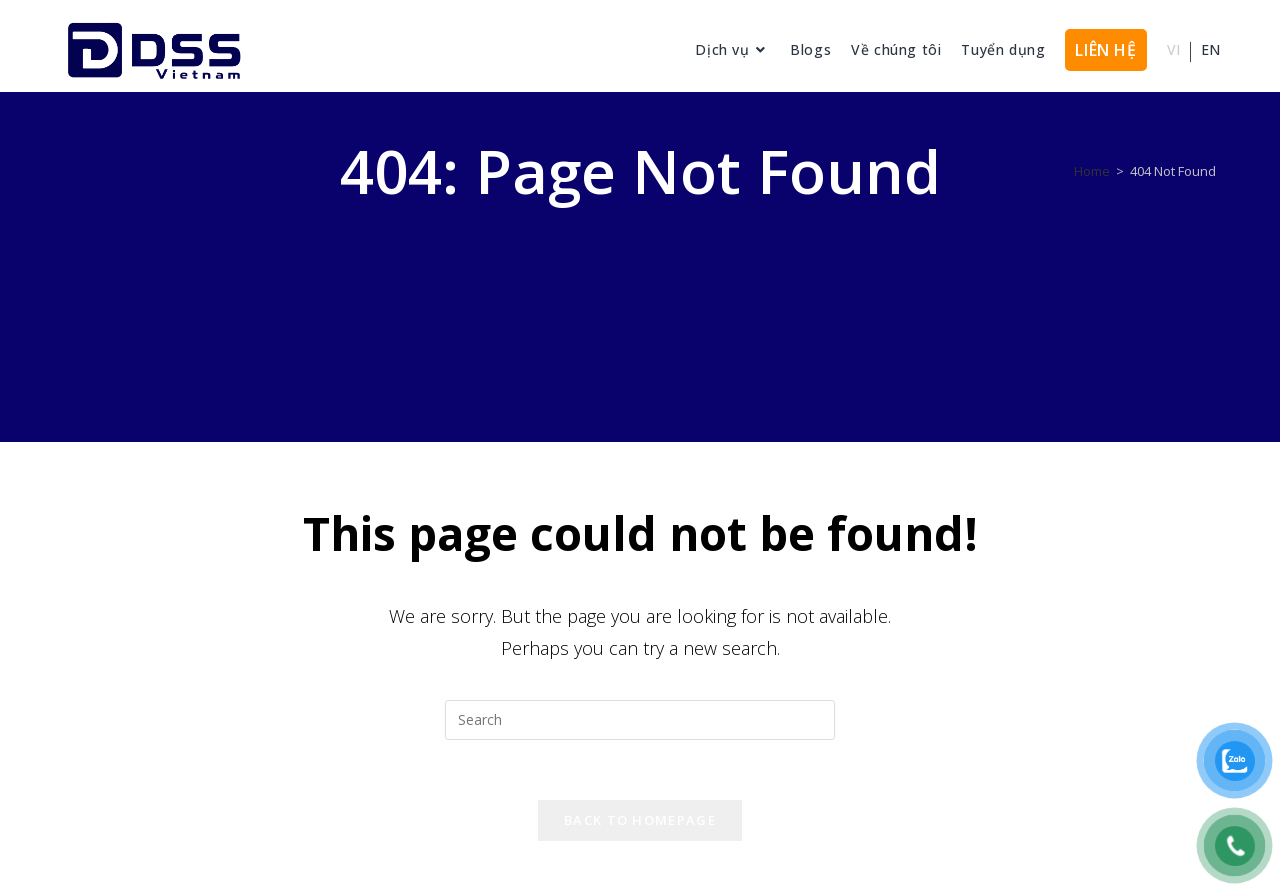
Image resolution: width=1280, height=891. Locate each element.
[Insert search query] (640, 720)
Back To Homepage (640, 820)
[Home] (1092, 171)
